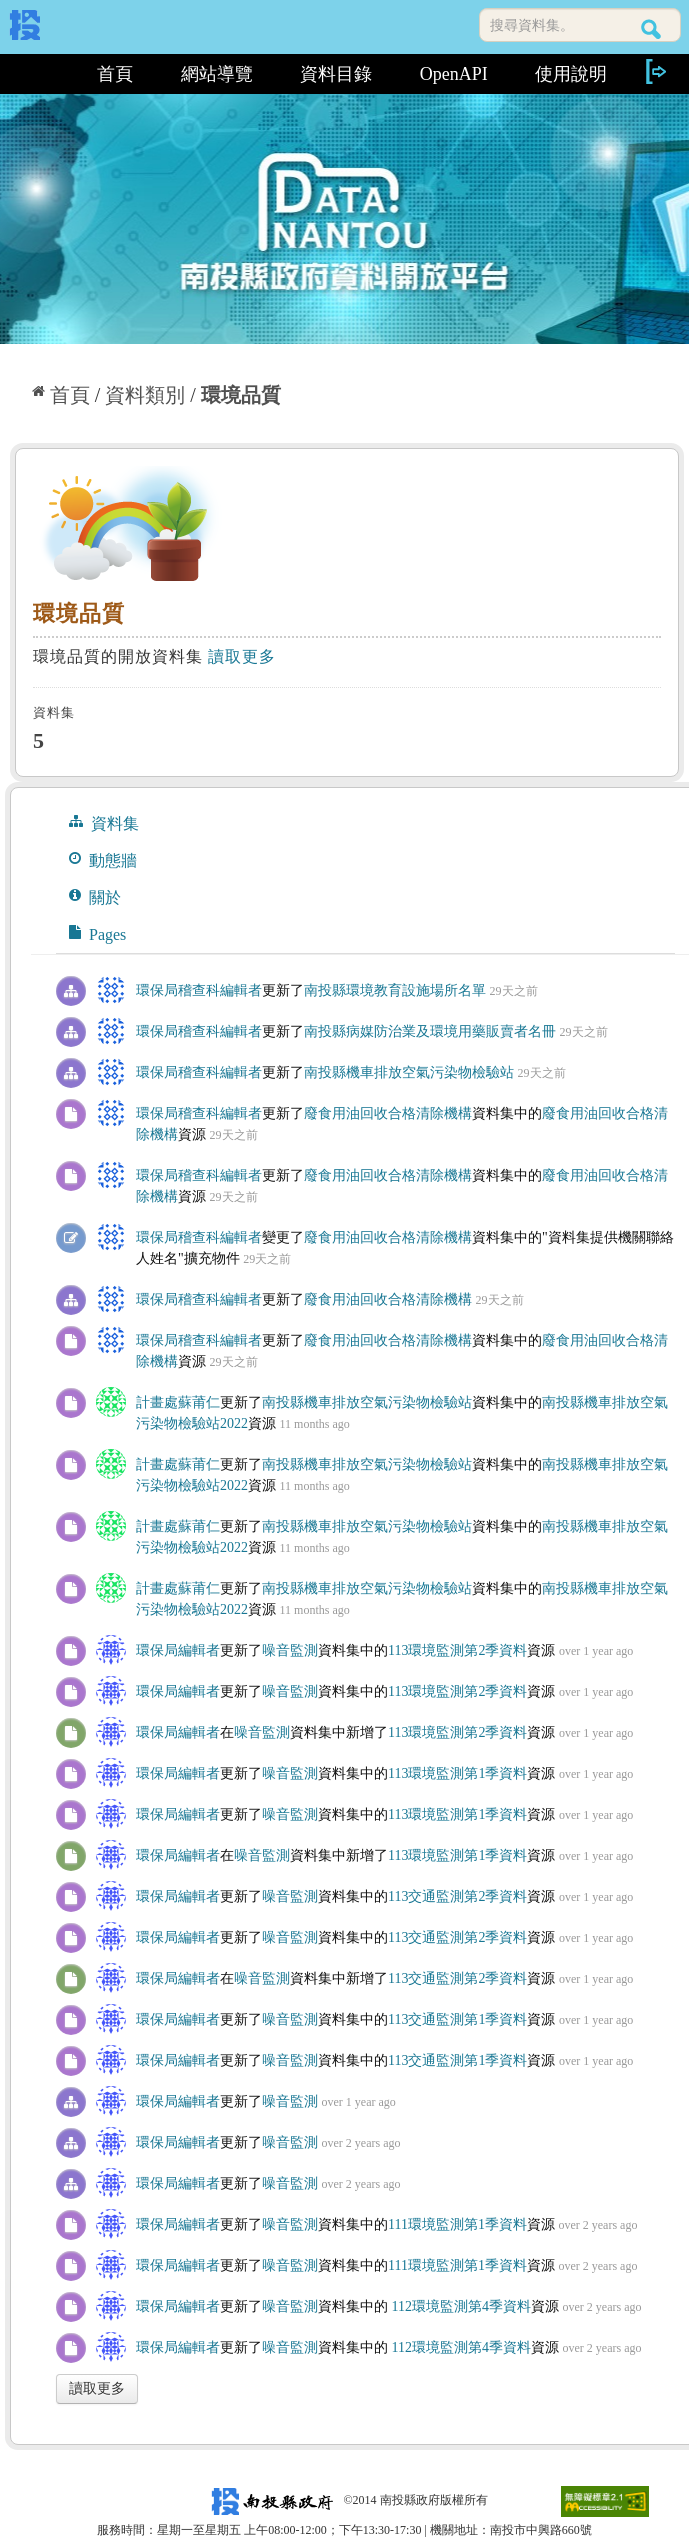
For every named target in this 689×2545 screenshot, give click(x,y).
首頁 (115, 74)
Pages (97, 934)
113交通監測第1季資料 (457, 2019)
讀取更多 (242, 656)
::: (41, 74)
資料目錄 (336, 74)
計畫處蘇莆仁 (178, 1402)
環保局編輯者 (178, 1650)
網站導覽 (217, 74)
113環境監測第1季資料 (457, 1773)
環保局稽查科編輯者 (199, 990)
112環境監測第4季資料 (459, 2306)
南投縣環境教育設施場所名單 (395, 990)
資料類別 (145, 395)
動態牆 (103, 860)
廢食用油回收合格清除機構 (388, 1113)
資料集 (104, 823)
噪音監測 (290, 1650)
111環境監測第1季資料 (457, 2224)
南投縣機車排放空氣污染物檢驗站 (409, 1072)
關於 (95, 897)
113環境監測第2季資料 (457, 1650)
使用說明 (571, 74)
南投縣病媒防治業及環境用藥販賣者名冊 (430, 1031)
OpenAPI (454, 74)
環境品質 (241, 395)
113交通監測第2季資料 (457, 1896)
